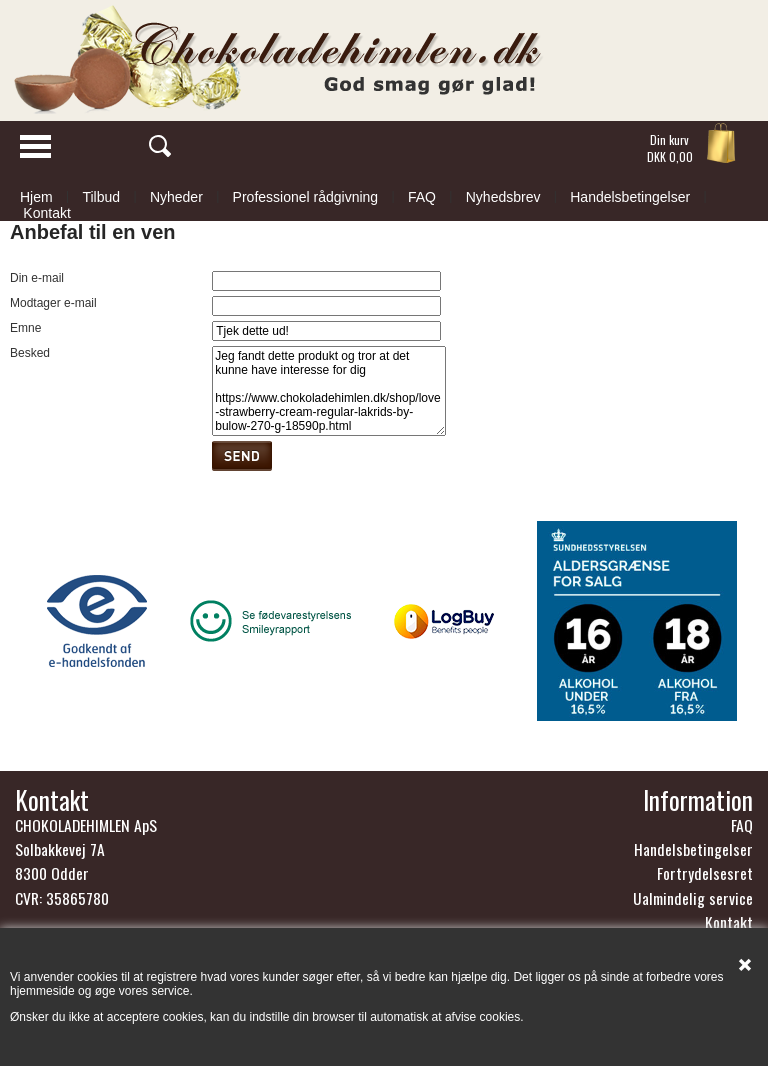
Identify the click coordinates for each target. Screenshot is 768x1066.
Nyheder (176, 197)
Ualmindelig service (693, 898)
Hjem (36, 197)
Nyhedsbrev (503, 197)
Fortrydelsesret (705, 873)
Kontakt (46, 213)
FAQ (422, 197)
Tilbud (101, 197)
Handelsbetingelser (630, 197)
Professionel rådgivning (306, 197)
